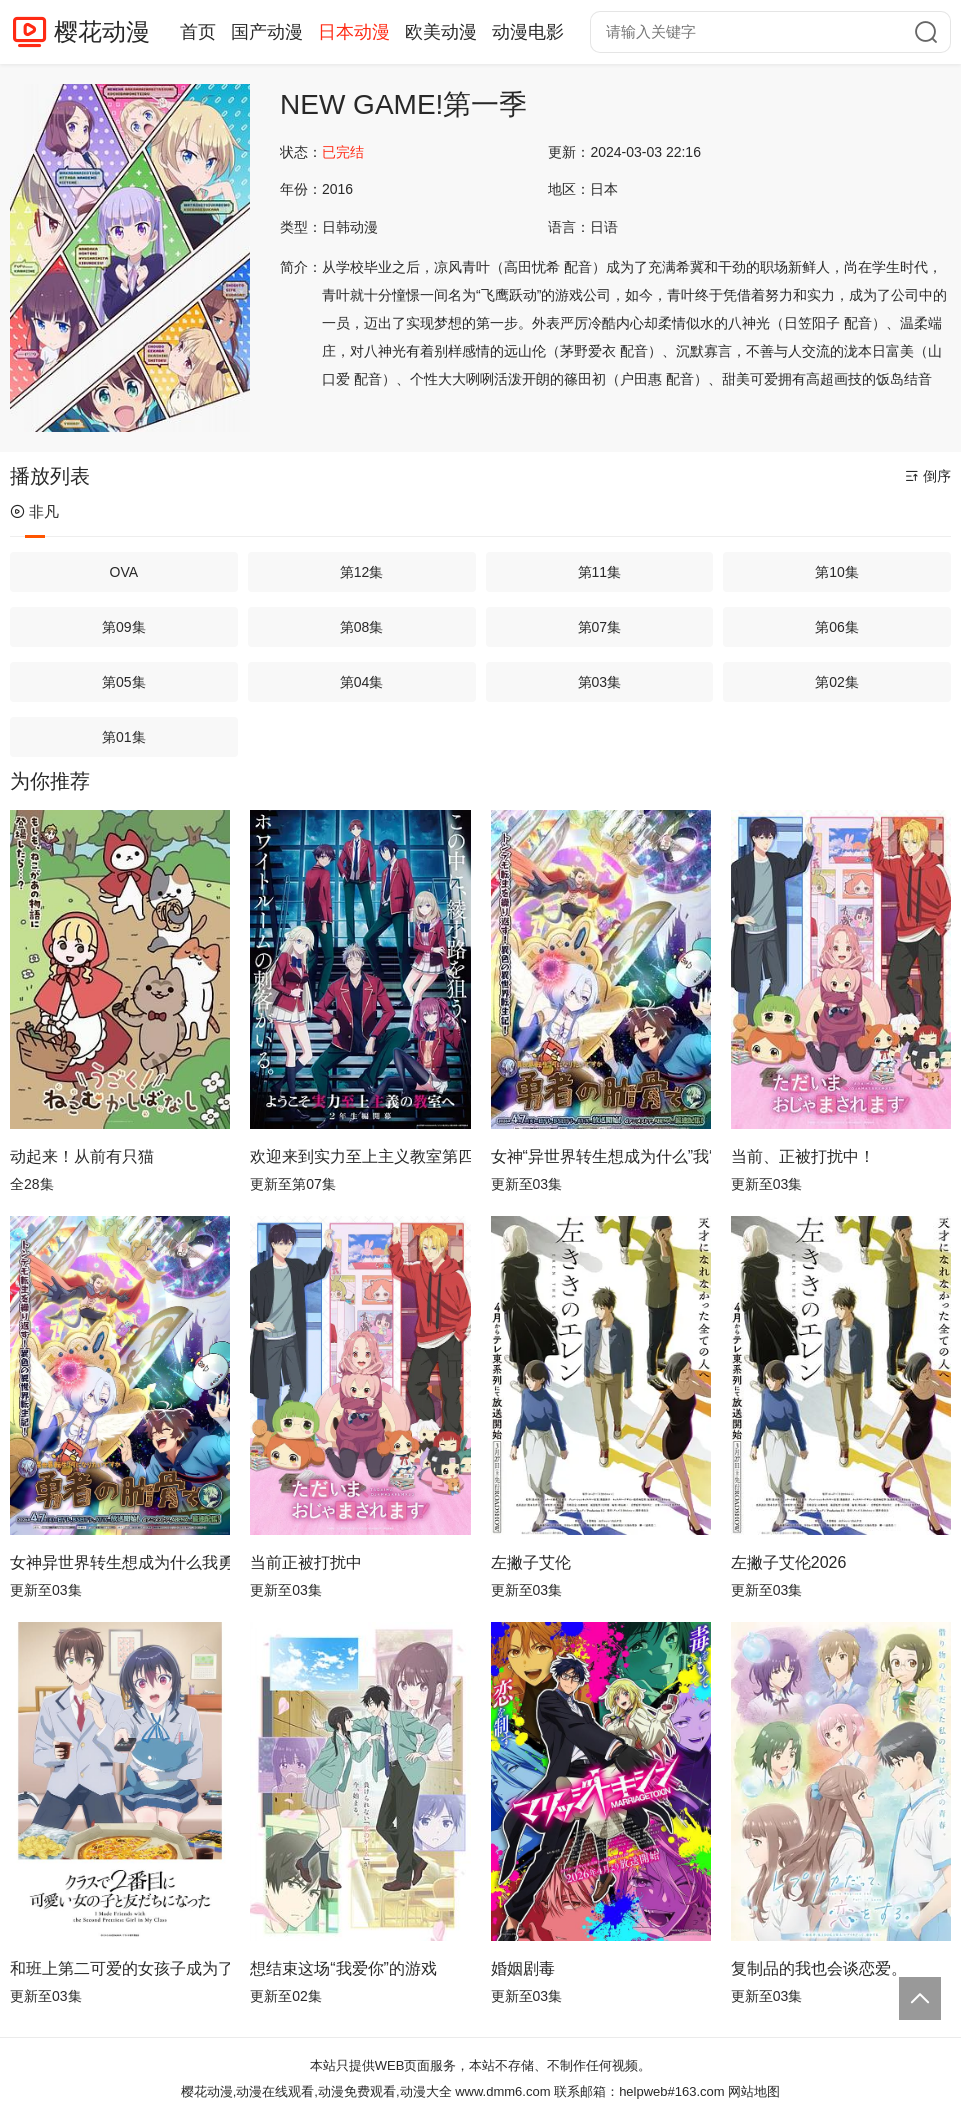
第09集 (124, 627)
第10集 (837, 572)
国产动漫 (267, 32)
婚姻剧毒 (523, 1968)
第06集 (837, 627)
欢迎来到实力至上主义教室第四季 (360, 1156)
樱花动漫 (102, 31)
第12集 (362, 572)
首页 (198, 32)
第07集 (600, 627)
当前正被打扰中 (306, 1562)
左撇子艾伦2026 (789, 1562)
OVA (124, 572)
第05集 (124, 682)
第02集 (837, 682)
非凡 (34, 511)
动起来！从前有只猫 (82, 1156)
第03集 (600, 682)
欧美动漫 (441, 32)
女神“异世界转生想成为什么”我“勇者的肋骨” (601, 1156)
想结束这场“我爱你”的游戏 (343, 1968)
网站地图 (754, 2091)
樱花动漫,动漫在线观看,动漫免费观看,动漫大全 (316, 2091)
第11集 (600, 572)
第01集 (124, 737)
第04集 (362, 682)
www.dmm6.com (502, 2091)
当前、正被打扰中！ (803, 1156)
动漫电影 (528, 32)
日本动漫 (354, 32)
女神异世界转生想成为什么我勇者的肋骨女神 (120, 1562)
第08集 (362, 627)
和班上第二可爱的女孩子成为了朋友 (120, 1968)
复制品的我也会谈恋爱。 (819, 1968)
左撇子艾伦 (531, 1562)
